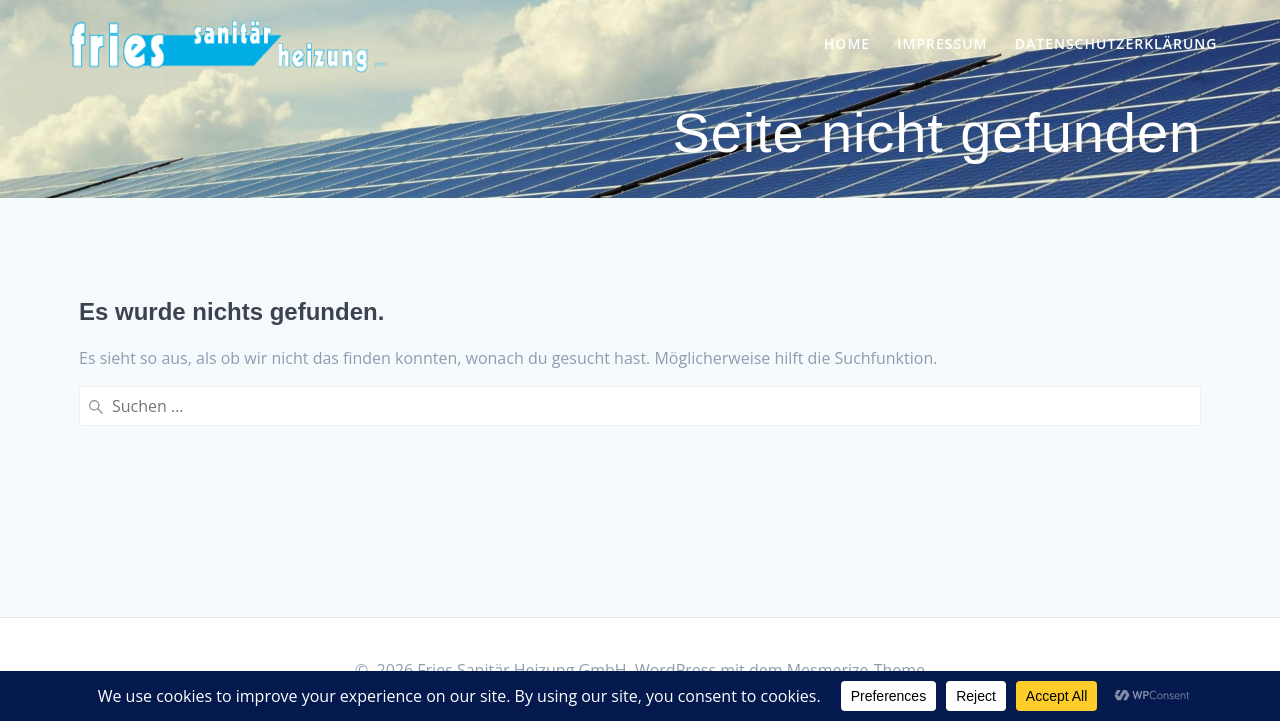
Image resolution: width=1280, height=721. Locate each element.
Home (847, 43)
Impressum (942, 43)
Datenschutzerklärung (1116, 43)
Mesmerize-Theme (856, 670)
